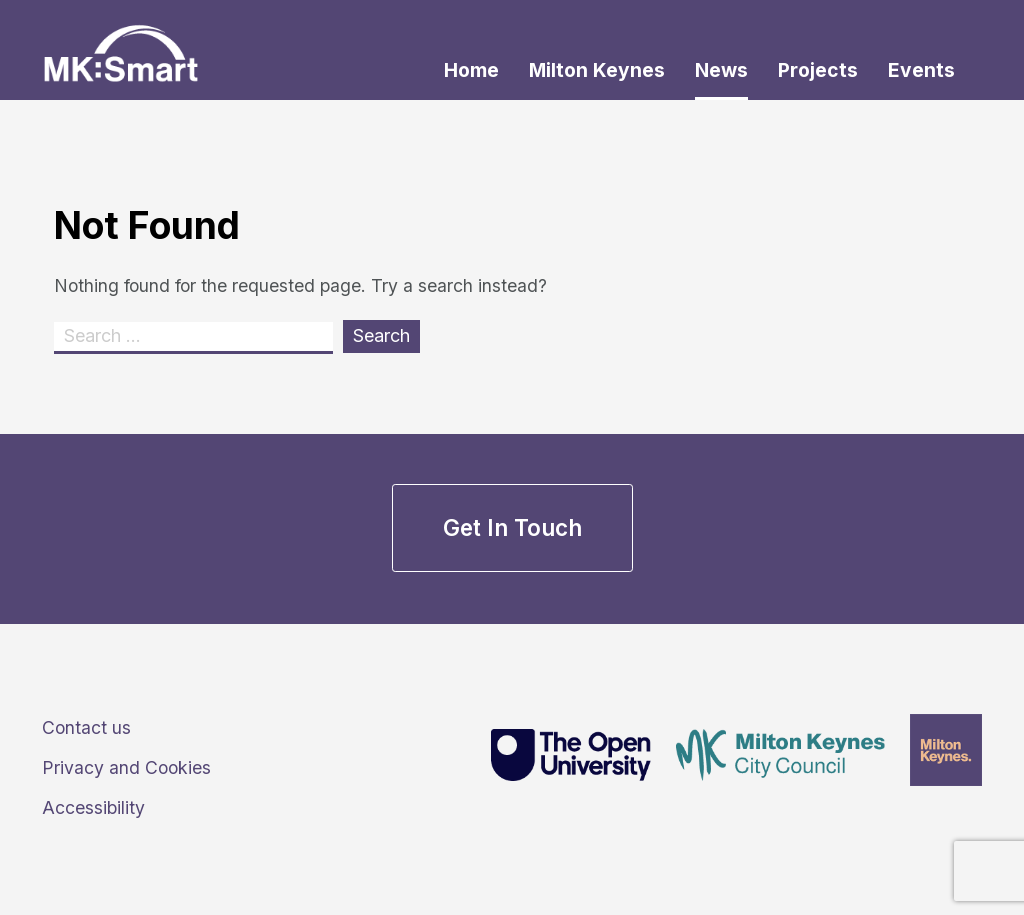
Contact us (86, 727)
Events (921, 70)
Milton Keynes (597, 70)
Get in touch (512, 527)
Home (471, 70)
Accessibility (93, 807)
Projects (818, 70)
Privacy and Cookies (126, 767)
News (721, 70)
